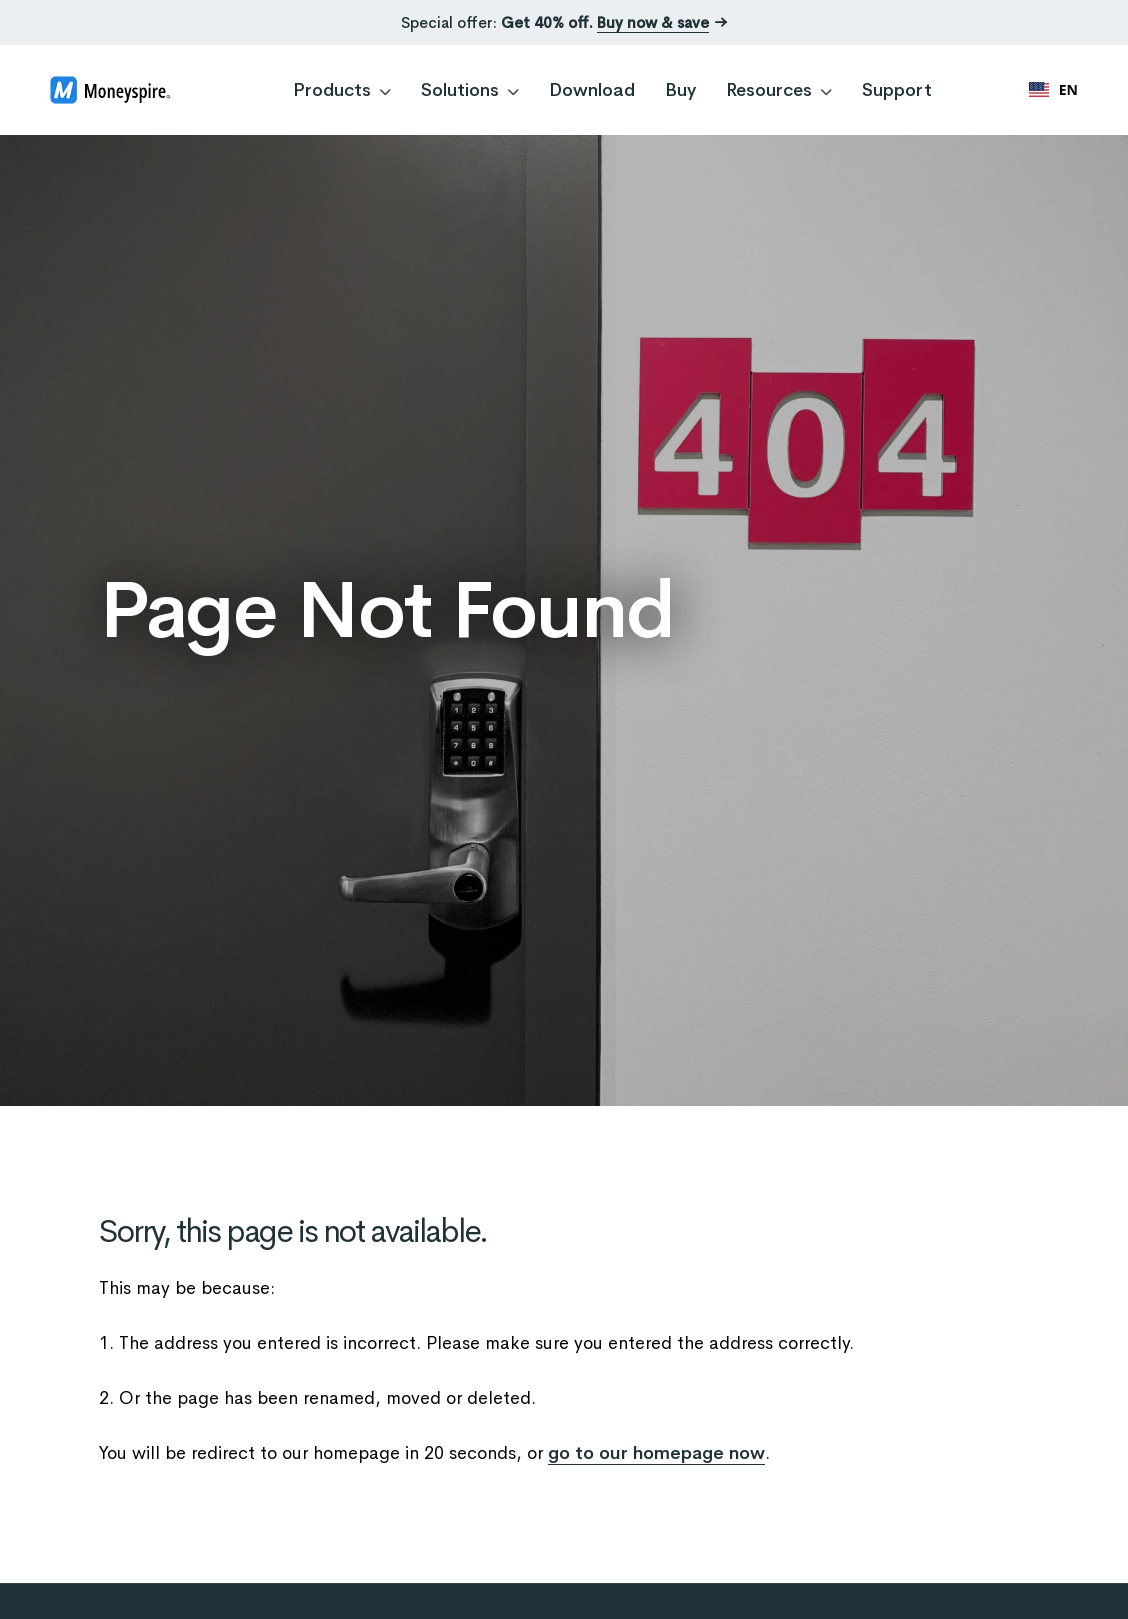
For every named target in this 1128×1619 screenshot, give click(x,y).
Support (897, 90)
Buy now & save (653, 22)
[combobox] (1053, 90)
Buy (680, 90)
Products (342, 90)
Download (592, 90)
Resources (779, 90)
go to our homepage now (656, 1453)
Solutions (470, 90)
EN (1053, 89)
